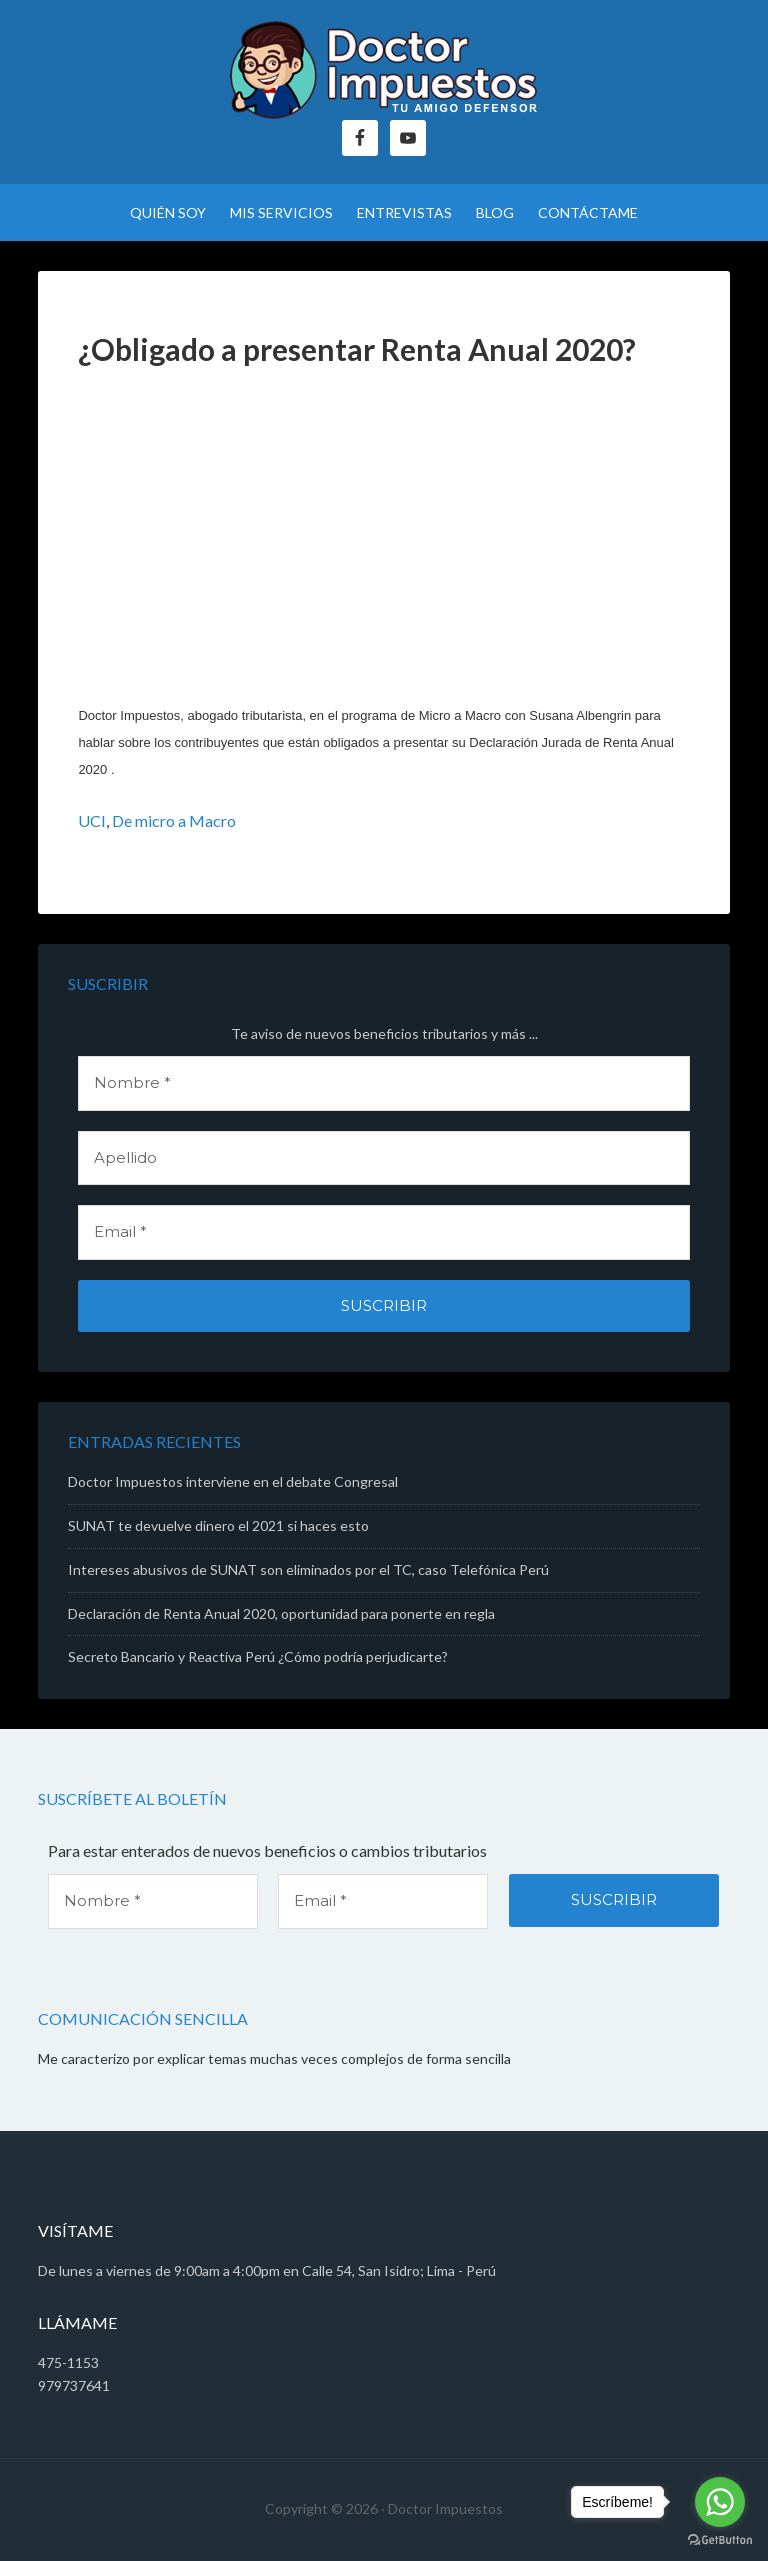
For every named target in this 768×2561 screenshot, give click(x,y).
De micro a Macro (174, 820)
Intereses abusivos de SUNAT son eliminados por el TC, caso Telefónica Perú (308, 1569)
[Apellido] (383, 1158)
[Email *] (383, 1232)
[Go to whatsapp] (720, 2502)
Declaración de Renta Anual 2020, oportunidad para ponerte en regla (281, 1613)
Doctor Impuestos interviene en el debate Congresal (233, 1481)
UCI (92, 820)
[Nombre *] (383, 1083)
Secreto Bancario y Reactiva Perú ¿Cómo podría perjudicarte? (258, 1656)
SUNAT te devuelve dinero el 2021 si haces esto (218, 1525)
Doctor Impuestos (383, 70)
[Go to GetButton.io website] (720, 2540)
